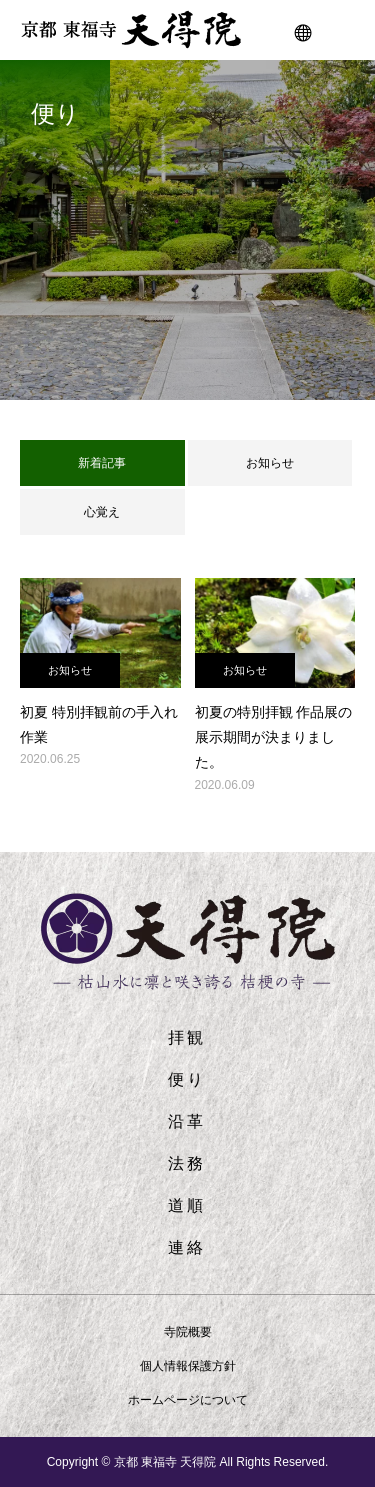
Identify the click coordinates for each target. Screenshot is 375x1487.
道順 (187, 1205)
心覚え (102, 512)
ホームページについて (188, 1400)
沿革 (187, 1121)
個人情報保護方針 (188, 1366)
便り (187, 1079)
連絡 (187, 1247)
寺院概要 (188, 1332)
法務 (187, 1163)
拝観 (187, 1037)
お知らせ (270, 463)
